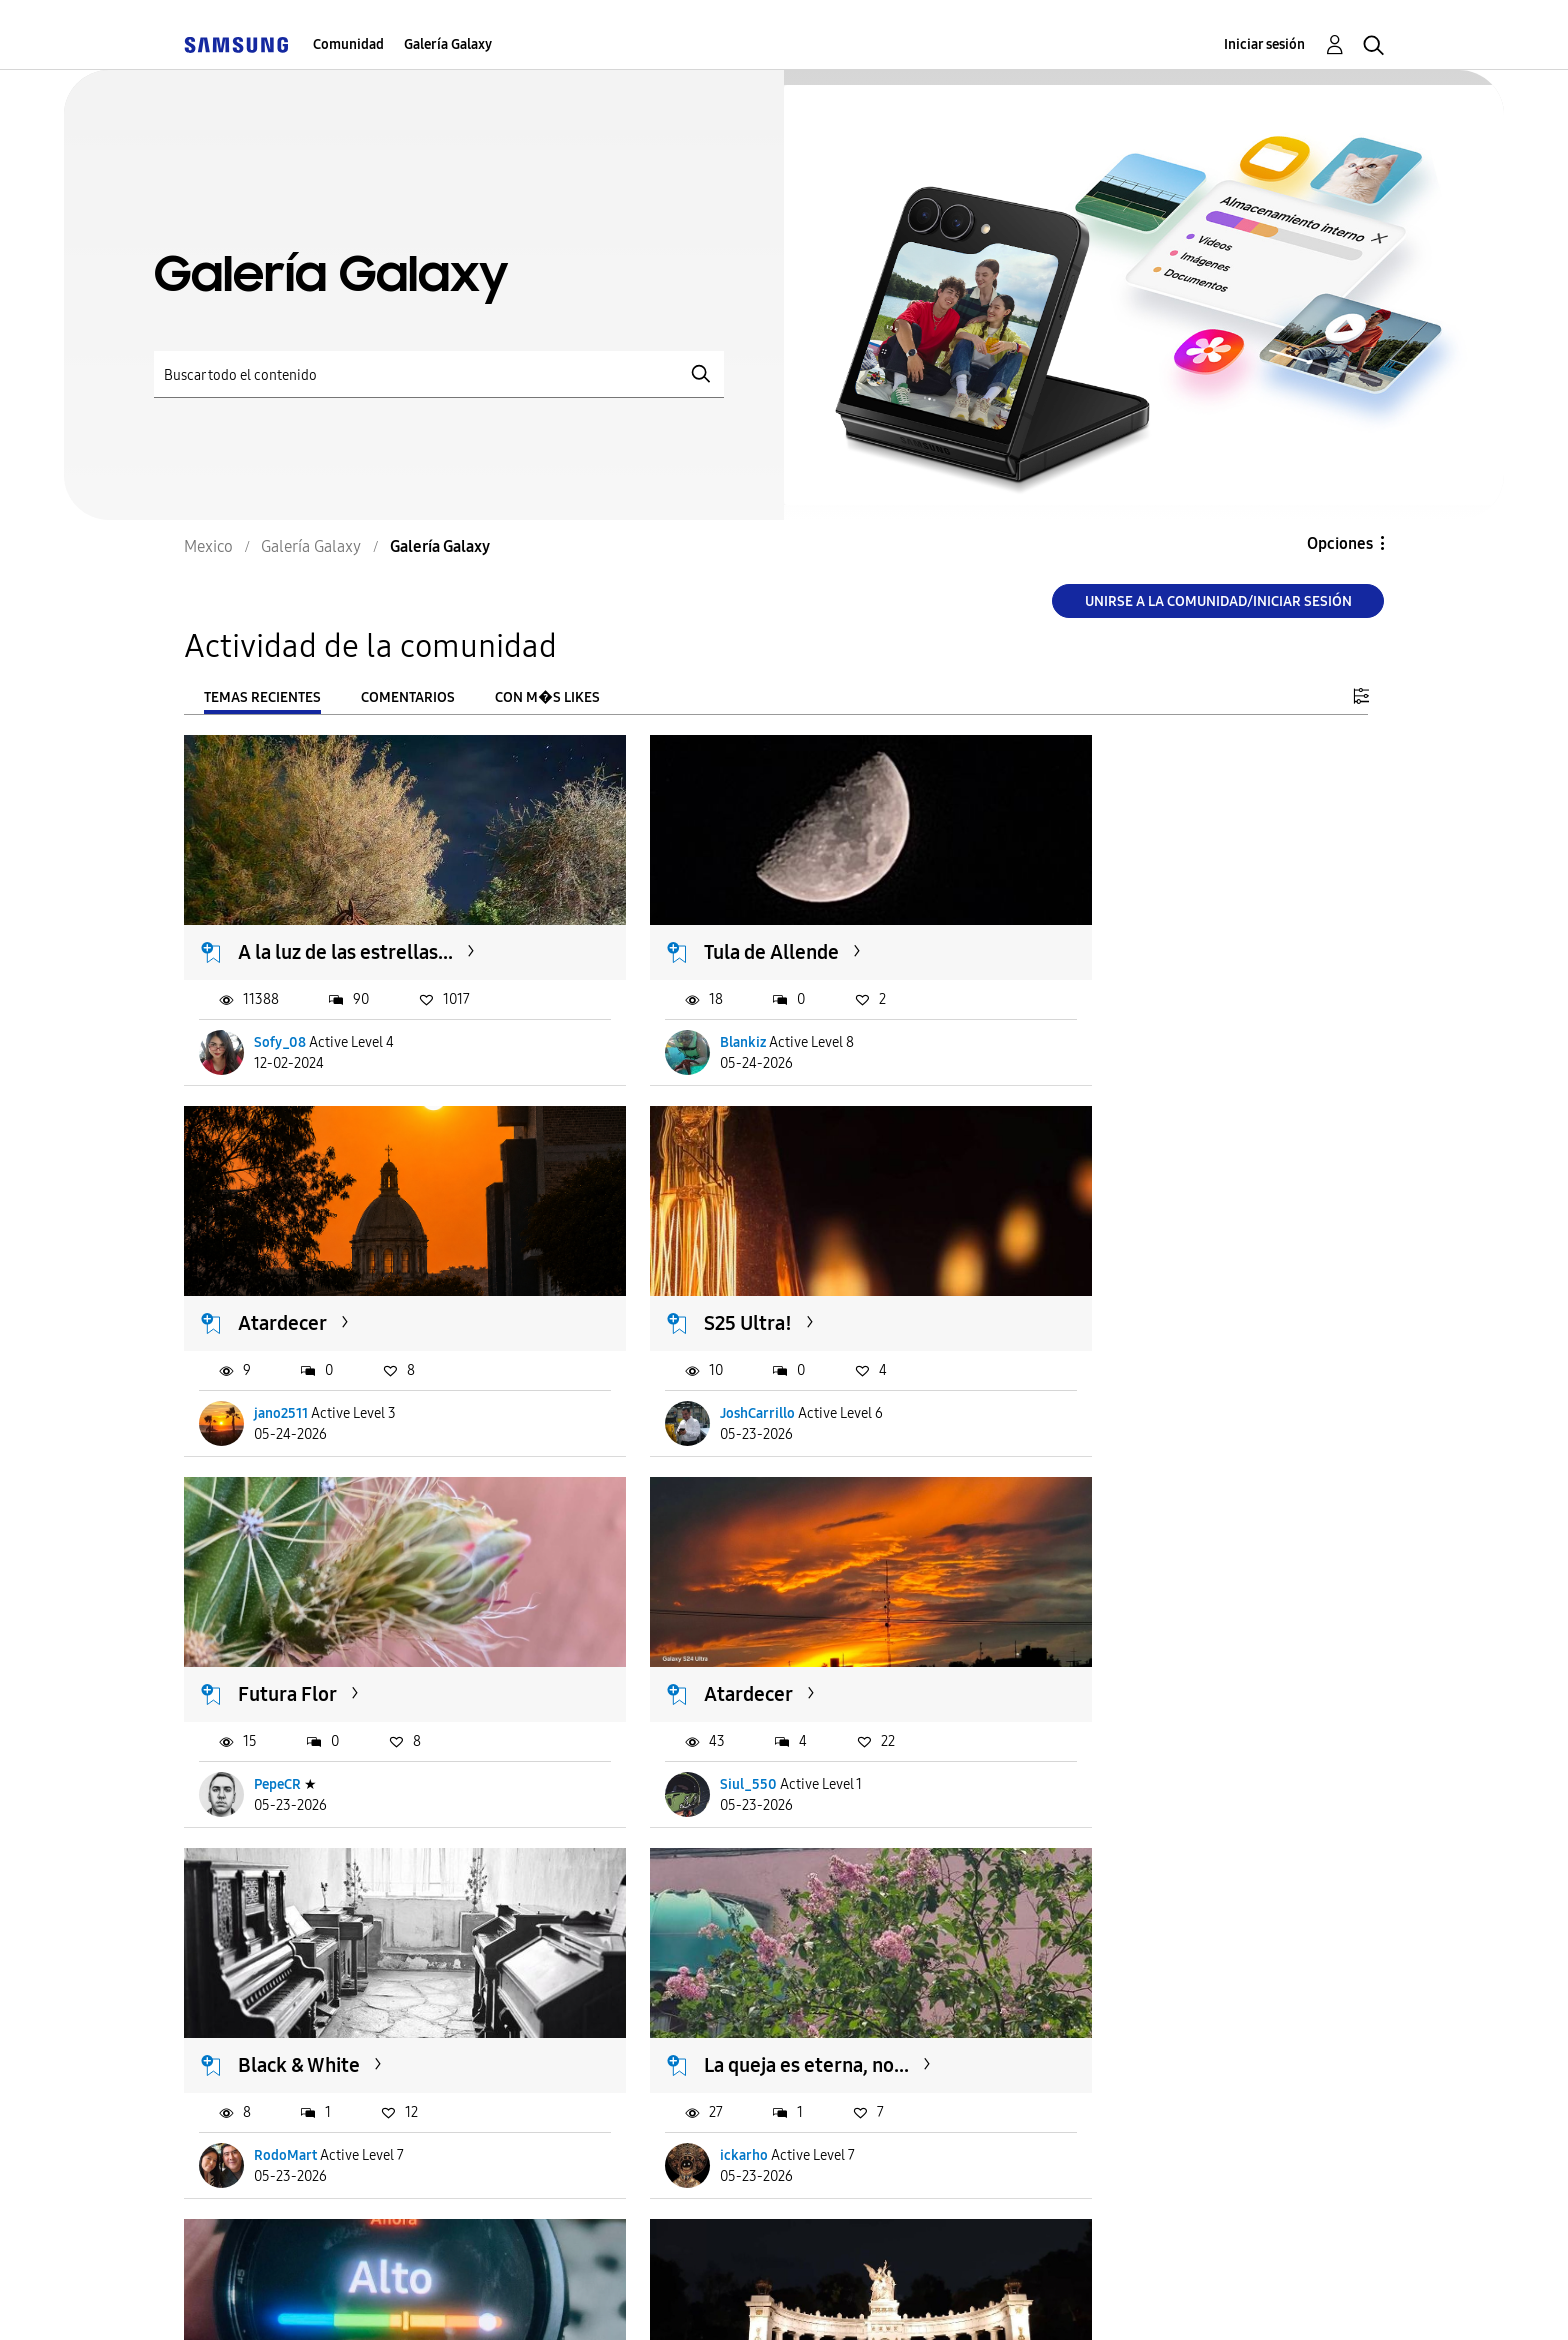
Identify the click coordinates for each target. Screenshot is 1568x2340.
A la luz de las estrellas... (346, 928)
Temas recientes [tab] (262, 697)
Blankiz (686, 1017)
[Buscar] (439, 374)
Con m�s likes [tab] (547, 697)
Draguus (1097, 1710)
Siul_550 (1099, 1363)
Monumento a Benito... (339, 1966)
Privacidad (709, 2299)
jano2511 (1098, 1017)
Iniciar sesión (1264, 44)
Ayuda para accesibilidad (306, 2299)
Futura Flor (696, 1274)
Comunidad (348, 44)
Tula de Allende (714, 928)
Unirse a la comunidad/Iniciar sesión (1218, 601)
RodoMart (286, 1710)
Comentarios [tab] (408, 697)
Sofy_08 (281, 1017)
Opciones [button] (1340, 543)
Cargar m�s (251, 2178)
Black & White (300, 1620)
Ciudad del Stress (1131, 1620)
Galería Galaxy (448, 44)
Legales (832, 2299)
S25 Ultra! (283, 1274)
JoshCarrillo (292, 1363)
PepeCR (686, 1363)
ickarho (687, 1710)
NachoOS (284, 2056)
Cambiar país (967, 2298)
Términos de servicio (536, 2299)
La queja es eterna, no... (749, 1620)
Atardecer (1099, 928)
